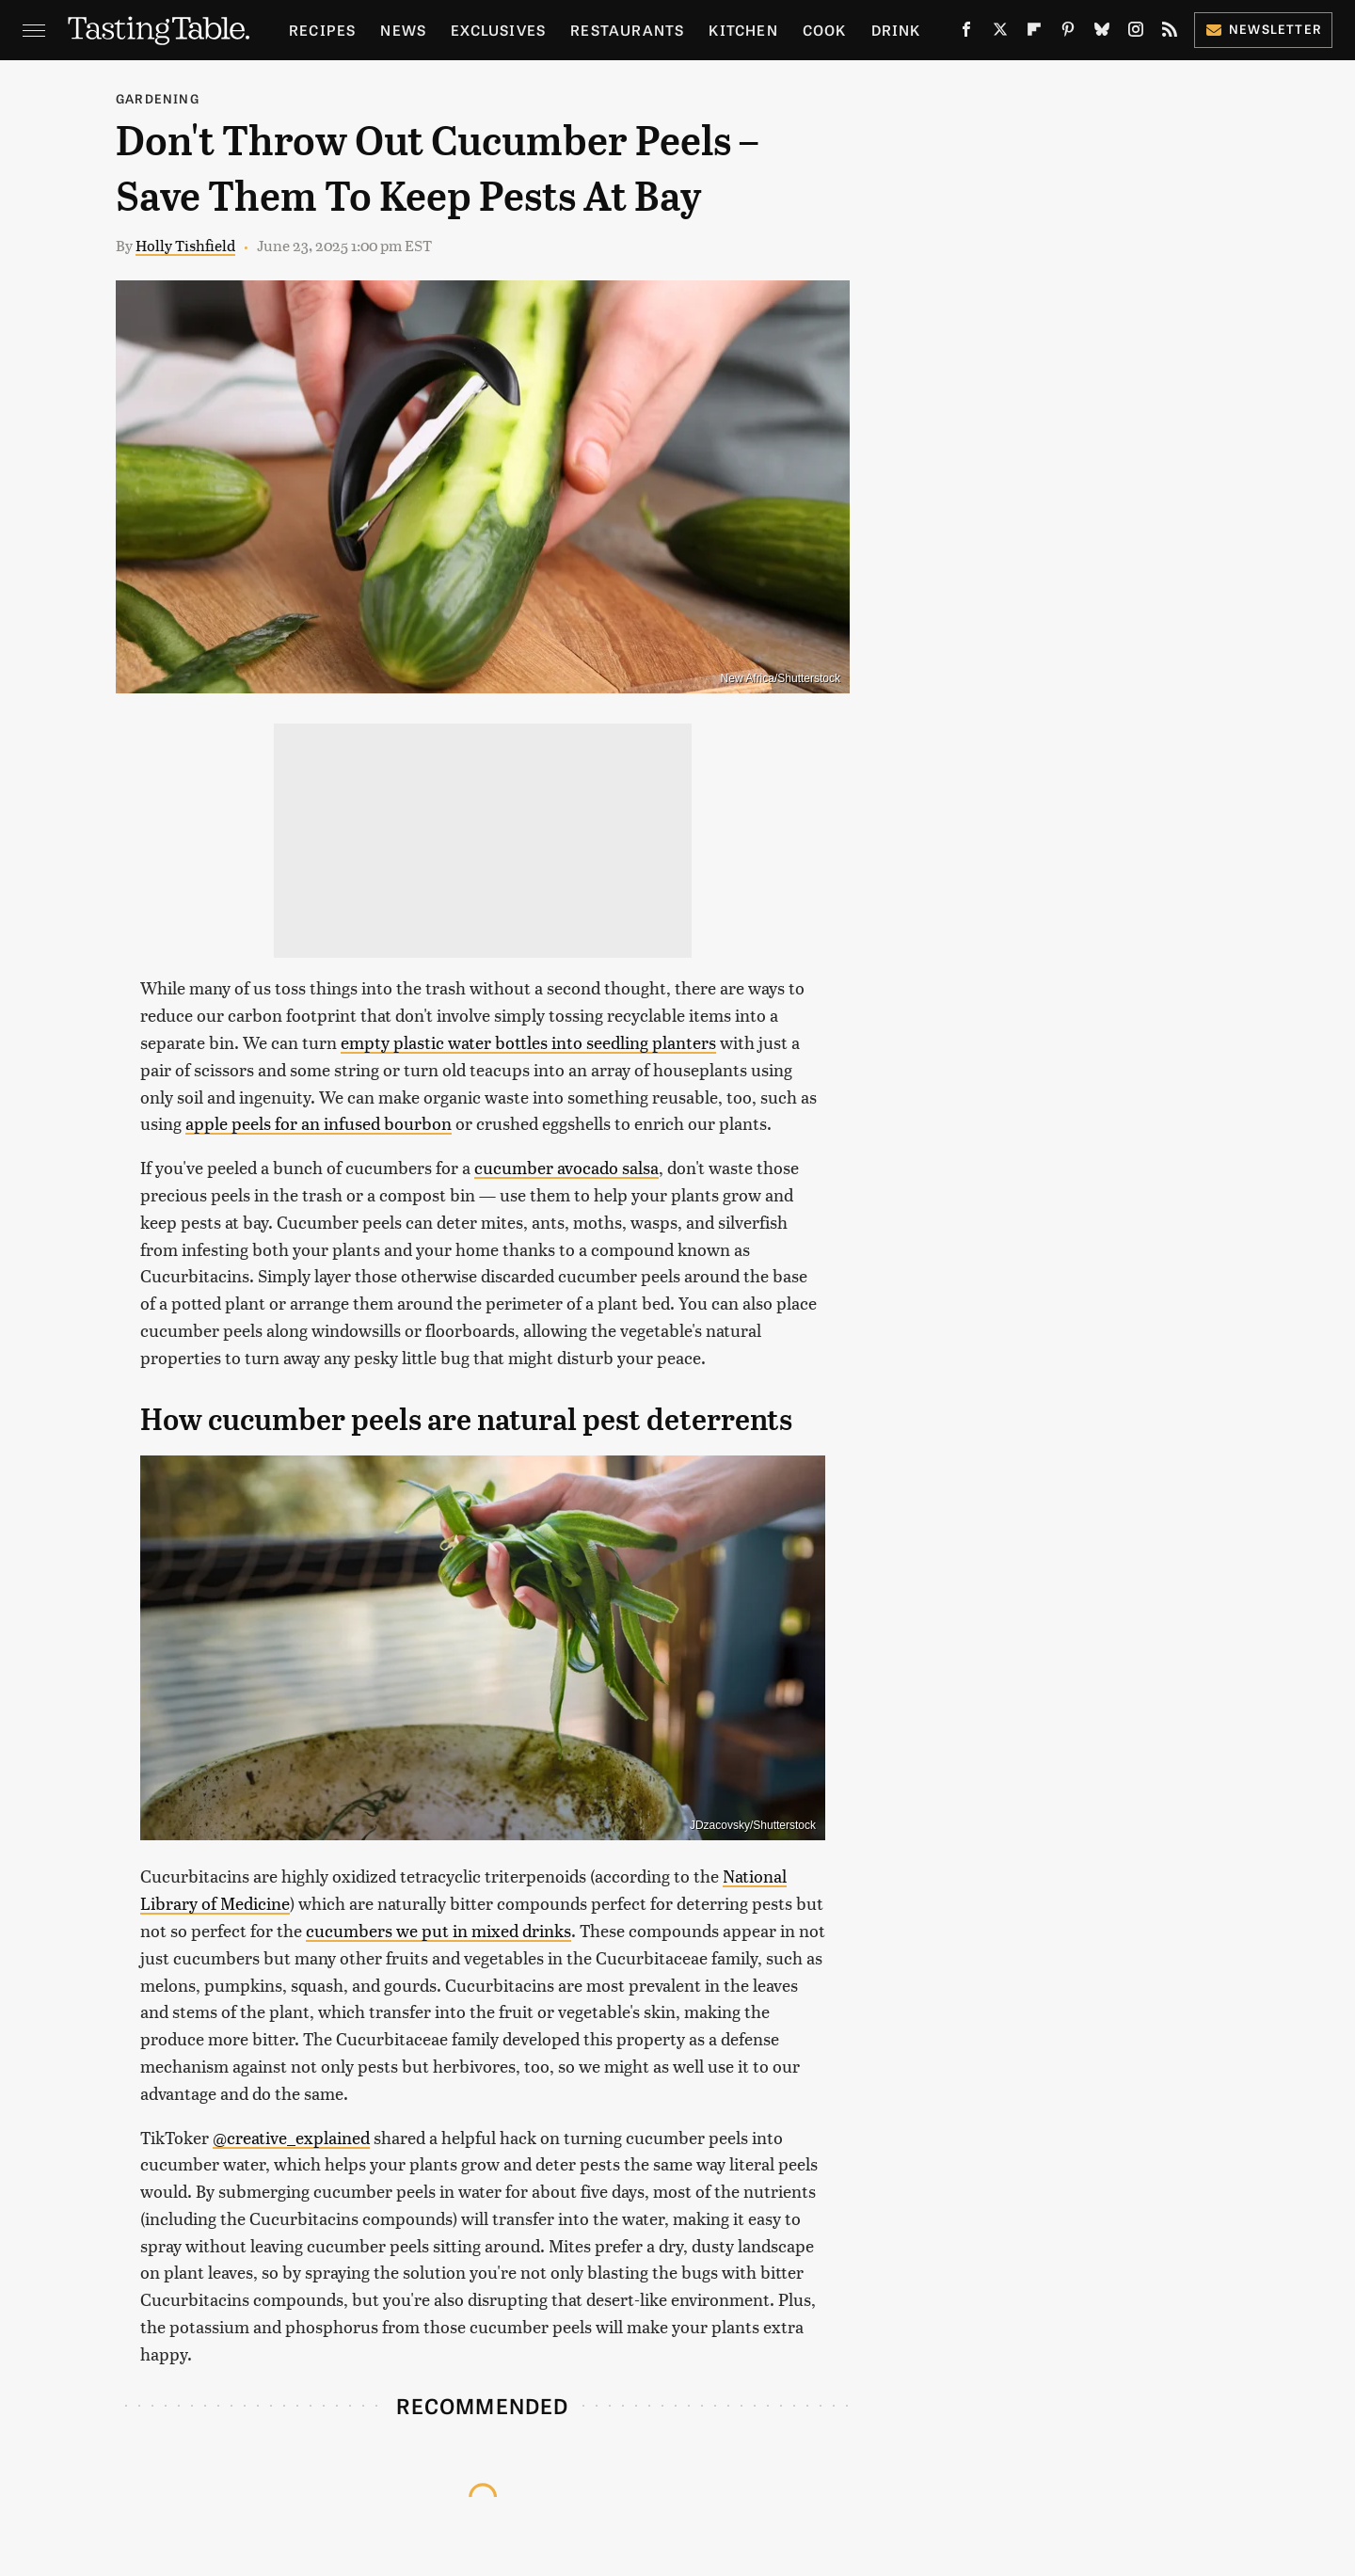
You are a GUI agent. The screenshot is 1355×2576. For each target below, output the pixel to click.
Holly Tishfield (185, 245)
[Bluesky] (1101, 33)
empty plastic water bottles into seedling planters (528, 1042)
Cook (825, 29)
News (403, 29)
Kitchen (743, 29)
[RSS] (1169, 33)
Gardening (157, 98)
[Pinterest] (1068, 33)
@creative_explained (291, 2137)
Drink (896, 29)
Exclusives (498, 29)
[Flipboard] (1034, 33)
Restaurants (627, 29)
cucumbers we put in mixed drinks (438, 1930)
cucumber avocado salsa (566, 1167)
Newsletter (1263, 29)
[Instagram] (1135, 33)
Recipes (322, 29)
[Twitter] (1000, 33)
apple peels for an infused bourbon (318, 1123)
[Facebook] (966, 33)
